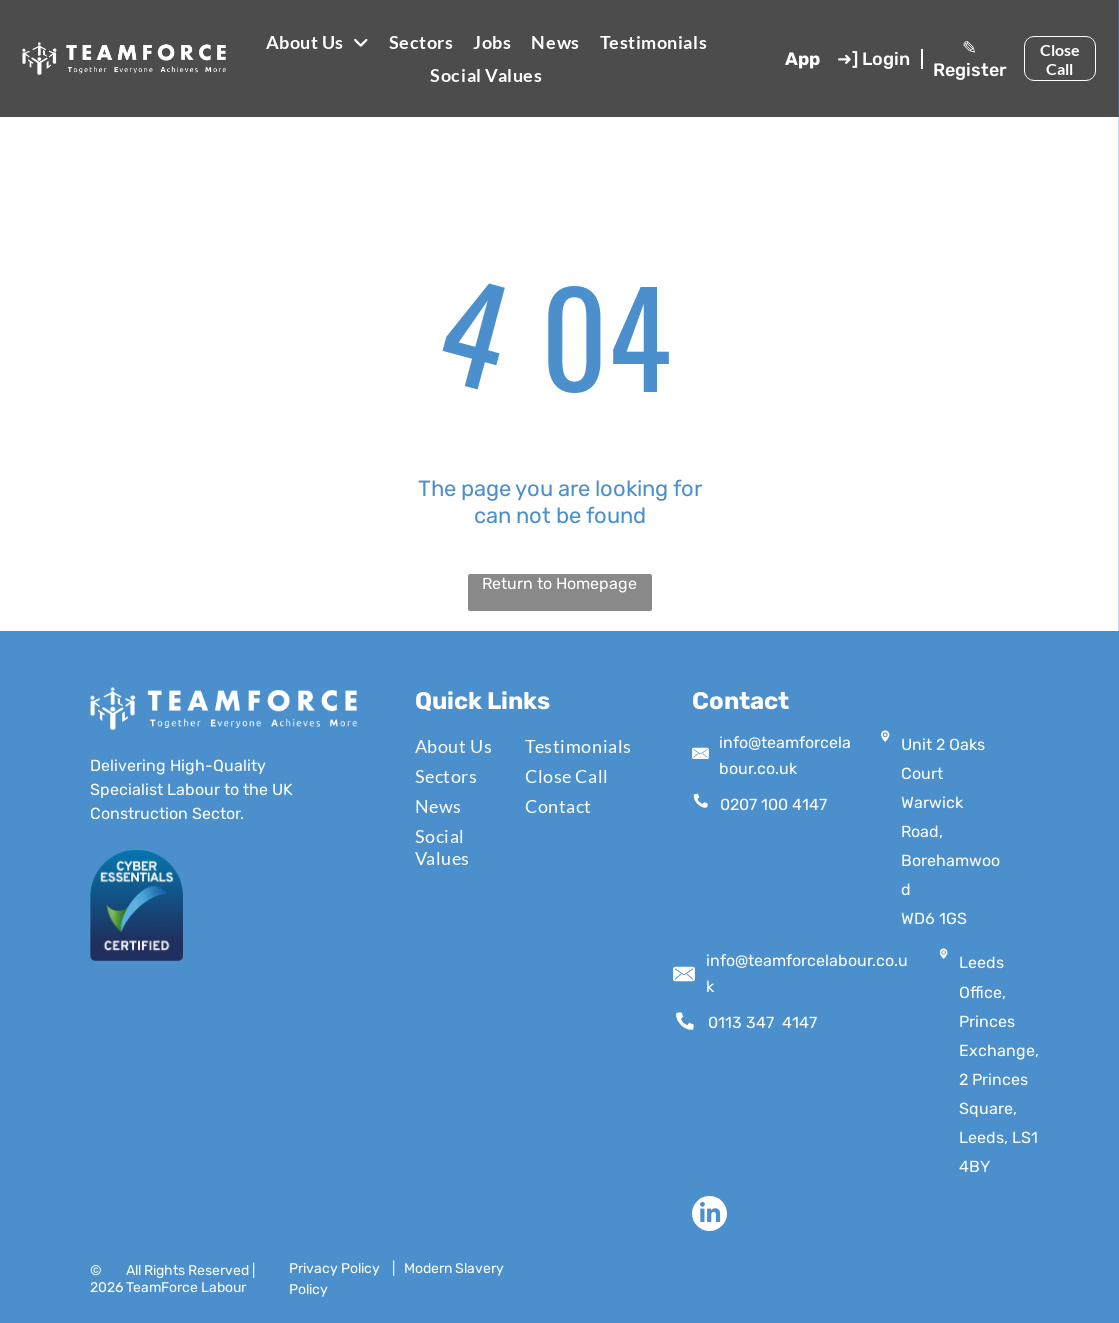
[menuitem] (317, 41)
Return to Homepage (559, 583)
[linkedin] (709, 1216)
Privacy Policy (334, 1268)
